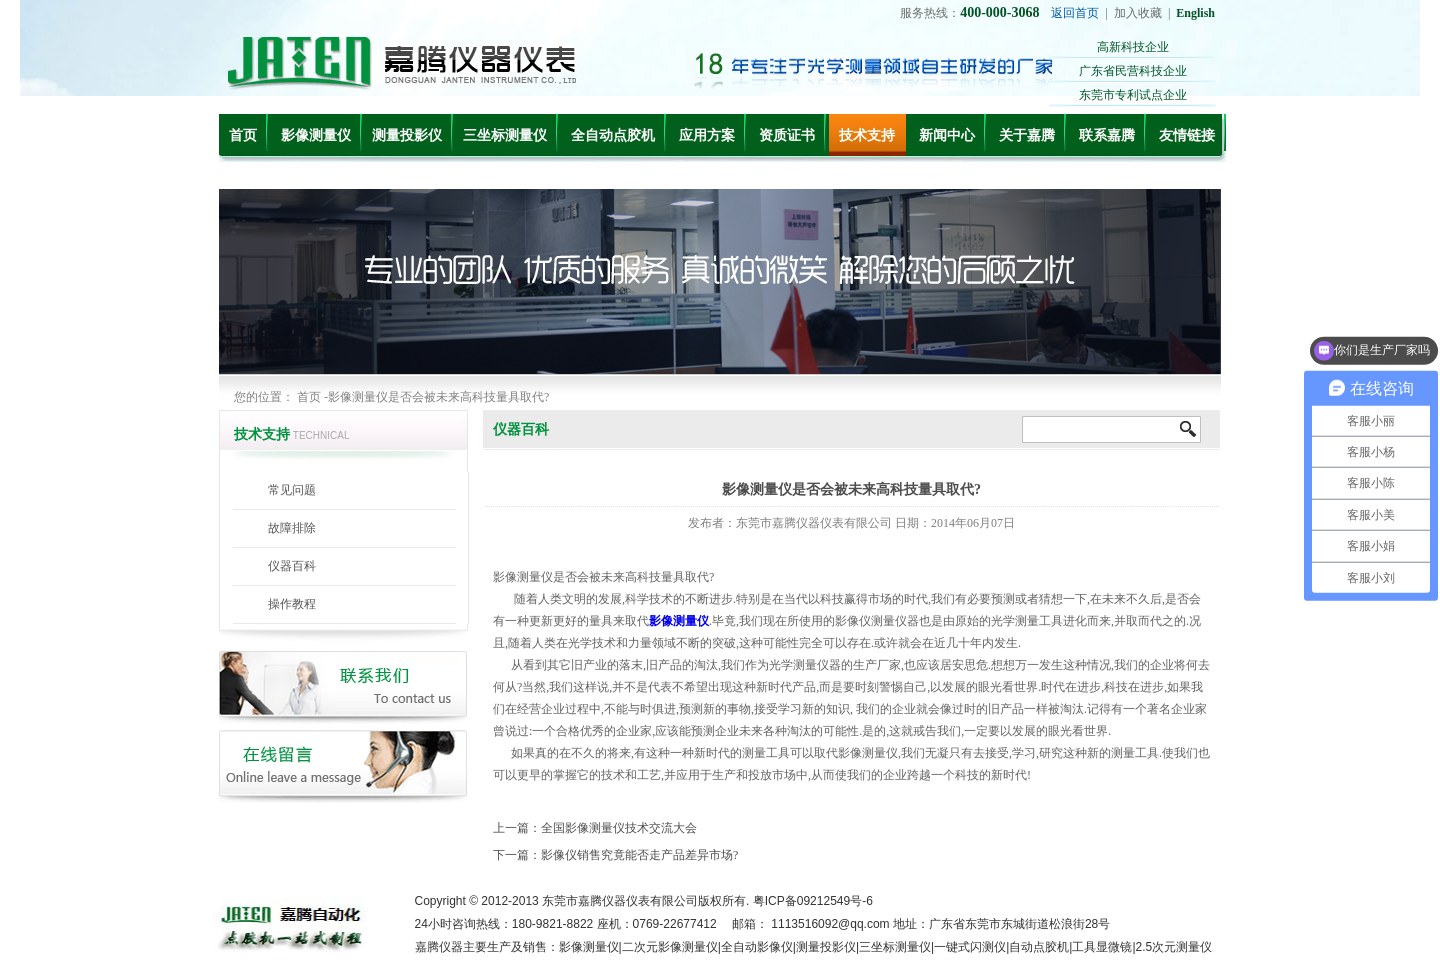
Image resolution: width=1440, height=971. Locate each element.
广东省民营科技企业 (1133, 71)
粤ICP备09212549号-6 (813, 901)
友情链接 (1187, 135)
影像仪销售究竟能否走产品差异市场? (639, 855)
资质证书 (787, 135)
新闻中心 (947, 135)
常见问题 (292, 490)
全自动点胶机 (613, 135)
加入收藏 (1138, 13)
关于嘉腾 (1027, 135)
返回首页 (1075, 13)
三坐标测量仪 (505, 135)
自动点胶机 (1039, 947)
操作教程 (292, 604)
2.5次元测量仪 (1174, 947)
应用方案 (707, 135)
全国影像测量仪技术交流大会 (619, 828)
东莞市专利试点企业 (1133, 95)
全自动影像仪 (757, 947)
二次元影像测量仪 (670, 947)
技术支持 (867, 135)
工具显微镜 (1102, 947)
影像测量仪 (316, 135)
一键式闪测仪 (970, 947)
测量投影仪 (407, 135)
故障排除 (292, 528)
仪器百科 (292, 566)
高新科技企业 (1133, 47)
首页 (243, 135)
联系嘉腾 (1107, 135)
